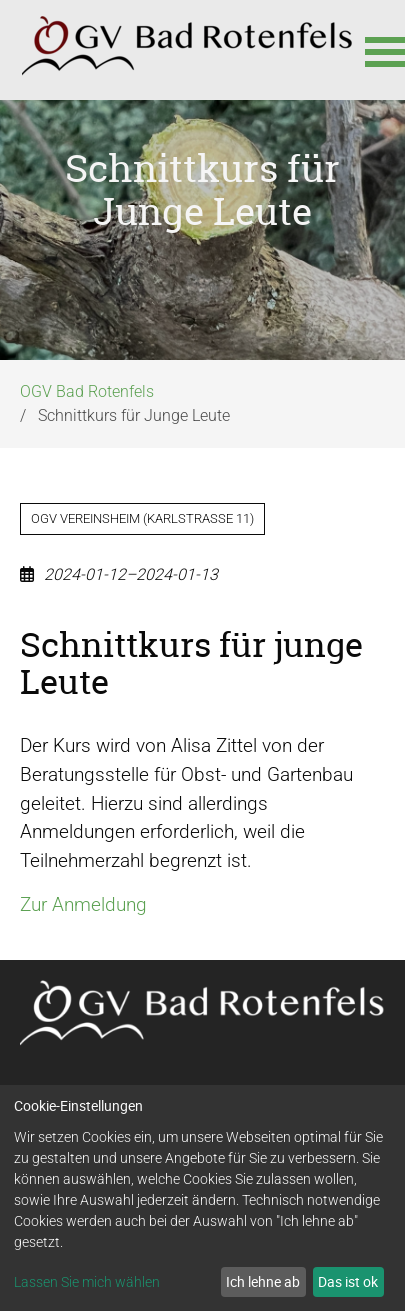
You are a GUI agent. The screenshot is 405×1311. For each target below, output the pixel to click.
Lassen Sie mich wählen (87, 1282)
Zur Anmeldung (83, 904)
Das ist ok (348, 1281)
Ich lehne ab (263, 1281)
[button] (375, 50)
